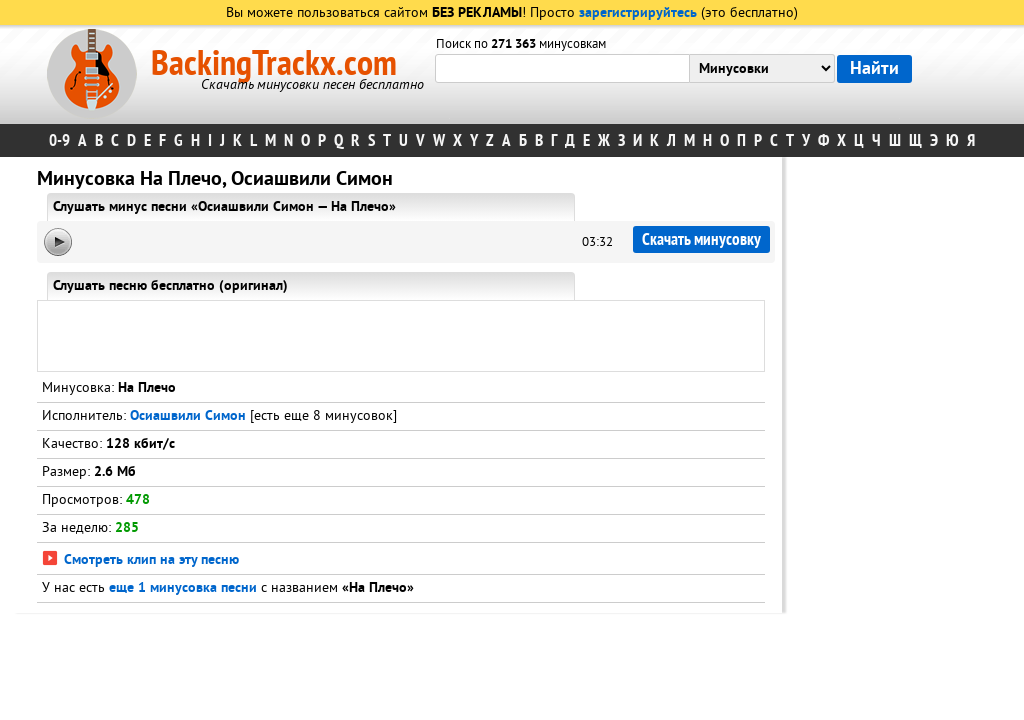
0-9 (59, 140)
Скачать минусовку (701, 239)
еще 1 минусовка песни (183, 588)
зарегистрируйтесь (638, 13)
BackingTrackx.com (274, 64)
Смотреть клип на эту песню (140, 560)
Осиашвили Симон (188, 416)
